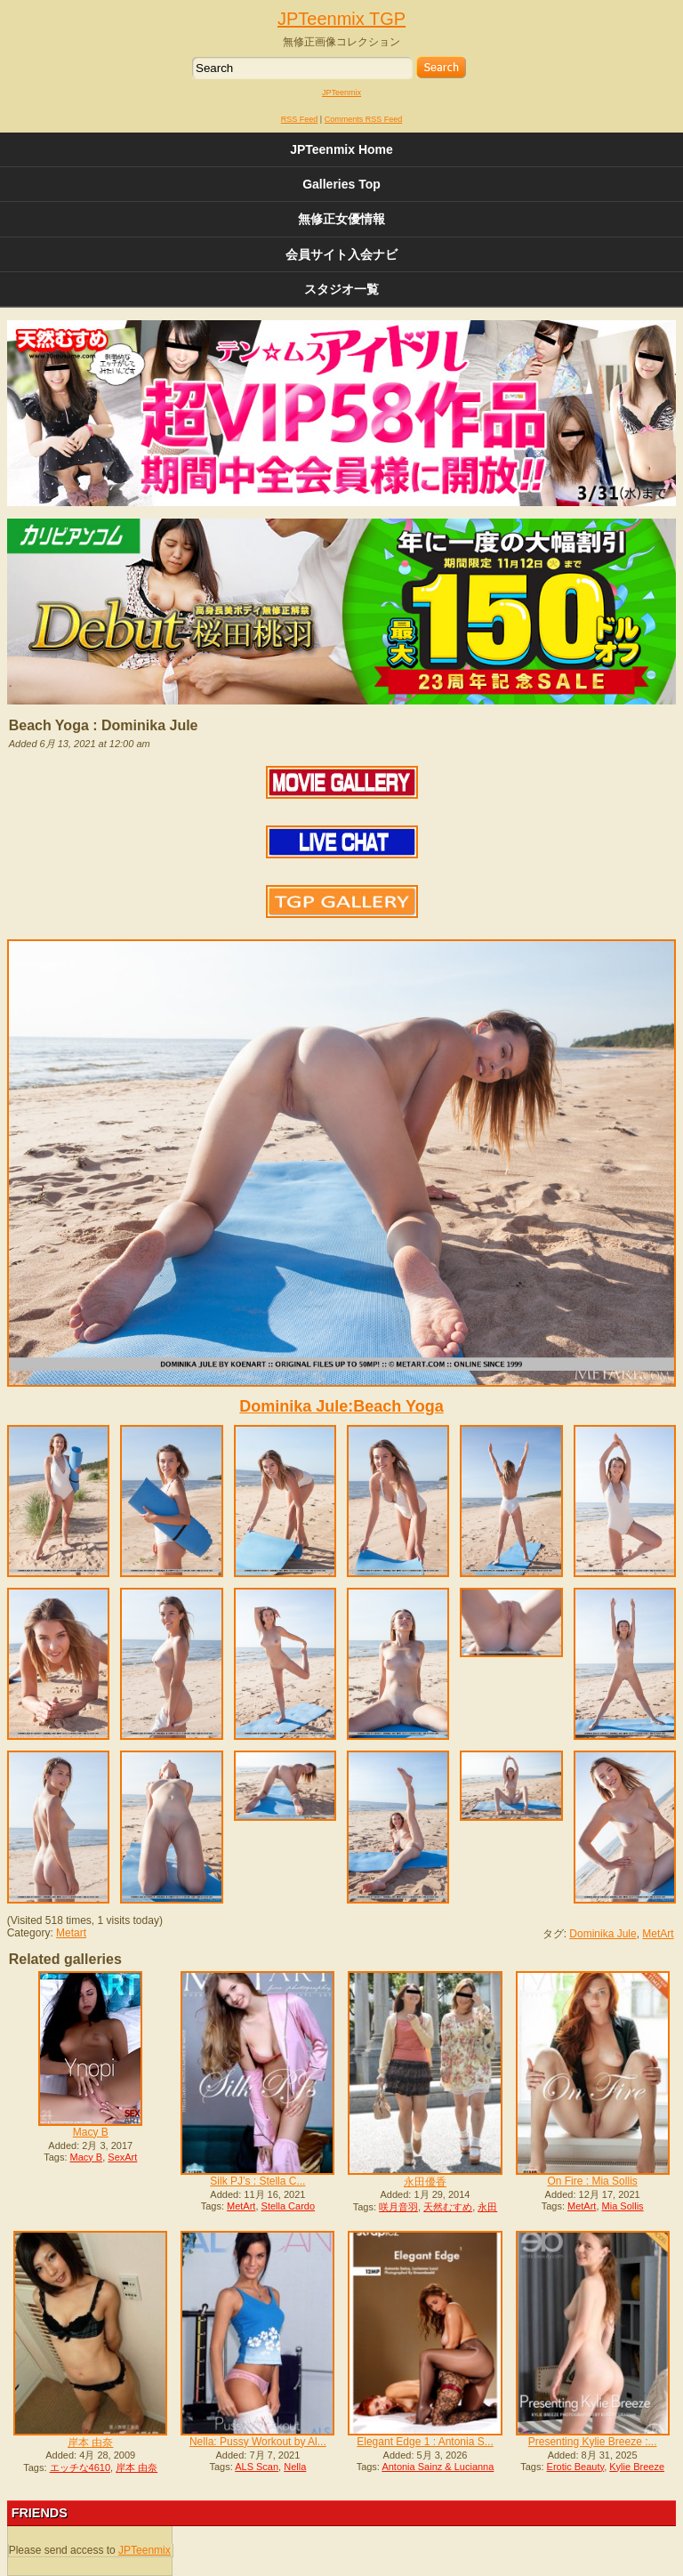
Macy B (90, 2132)
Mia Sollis (623, 2206)
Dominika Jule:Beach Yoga (341, 1406)
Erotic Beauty (576, 2466)
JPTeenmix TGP (341, 18)
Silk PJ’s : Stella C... (257, 2181)
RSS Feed (299, 119)
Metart (71, 1933)
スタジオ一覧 (341, 289)
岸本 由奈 (90, 2442)
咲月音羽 (398, 2207)
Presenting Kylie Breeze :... (592, 2441)
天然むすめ (447, 2207)
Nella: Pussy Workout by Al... (257, 2441)
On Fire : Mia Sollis (592, 2181)
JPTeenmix (341, 92)
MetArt (657, 1934)
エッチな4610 (80, 2467)
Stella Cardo (288, 2206)
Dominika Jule (602, 1934)
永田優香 (425, 2182)
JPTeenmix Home (341, 149)
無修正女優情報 (341, 219)
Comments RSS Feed (364, 119)
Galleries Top (341, 184)
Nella (295, 2466)
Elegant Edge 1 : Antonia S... (425, 2441)
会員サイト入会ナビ (341, 254)
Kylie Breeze (636, 2466)
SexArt (122, 2157)
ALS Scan (256, 2466)
